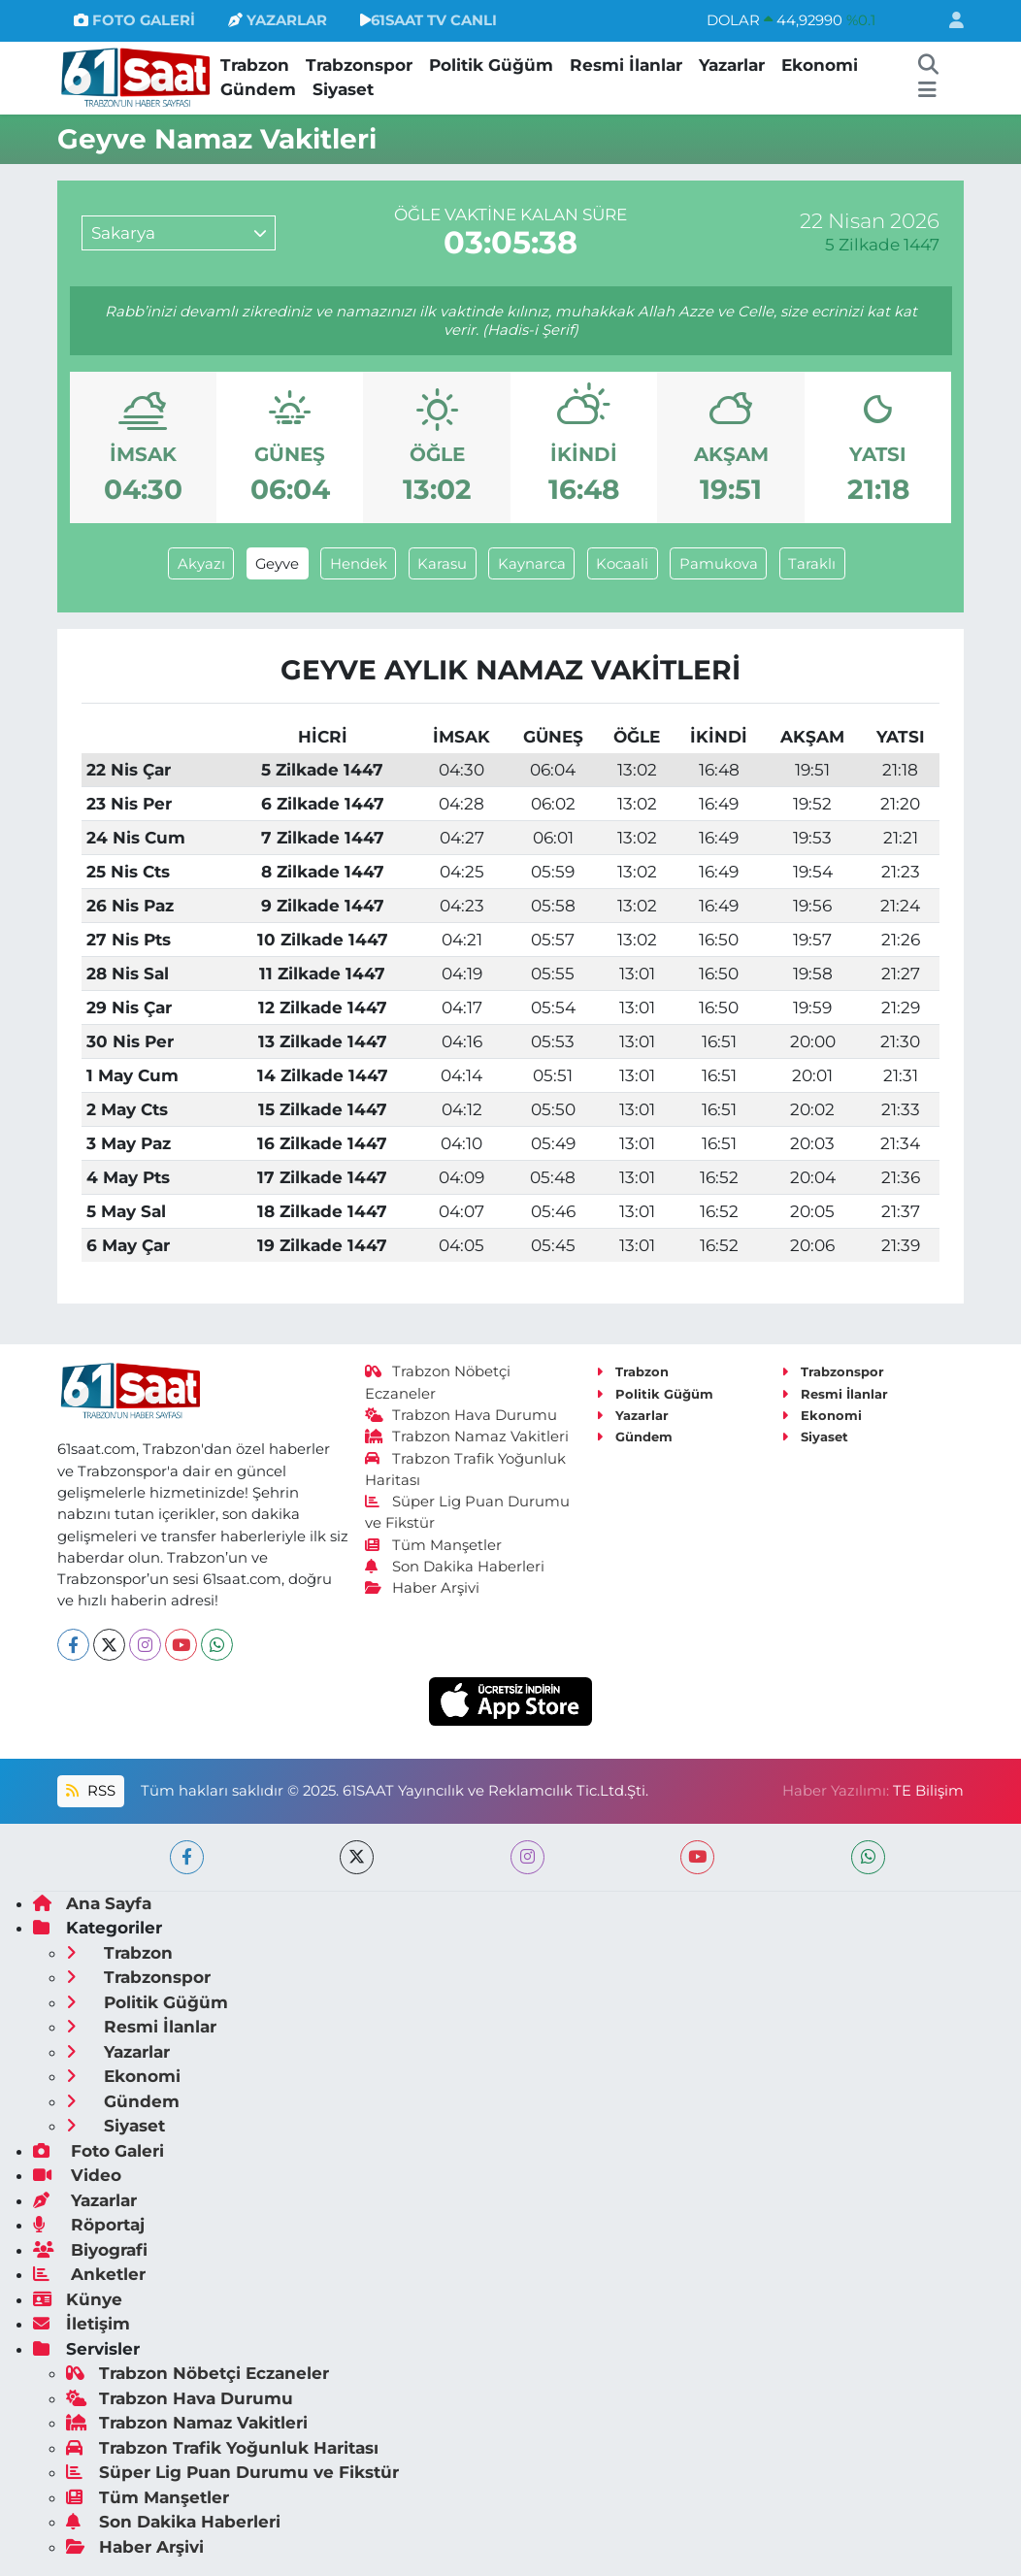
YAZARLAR (277, 20)
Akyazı (201, 564)
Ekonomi (819, 65)
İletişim (81, 2323)
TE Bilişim (928, 1791)
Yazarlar (732, 65)
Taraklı (812, 564)
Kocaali (622, 564)
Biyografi (90, 2250)
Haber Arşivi (422, 1588)
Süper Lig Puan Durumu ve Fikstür (232, 2472)
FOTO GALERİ (134, 20)
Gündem (258, 89)
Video (77, 2175)
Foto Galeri (98, 2151)
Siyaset (343, 89)
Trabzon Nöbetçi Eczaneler (197, 2373)
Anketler (89, 2274)
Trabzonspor (359, 65)
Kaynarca (532, 564)
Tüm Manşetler (434, 1545)
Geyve (277, 564)
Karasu (442, 564)
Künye (77, 2299)
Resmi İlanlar (626, 65)
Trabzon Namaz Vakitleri (467, 1436)
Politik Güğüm (491, 65)
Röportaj (89, 2224)
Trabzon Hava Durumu (461, 1415)
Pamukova (718, 564)
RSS (90, 1791)
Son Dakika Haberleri (455, 1566)
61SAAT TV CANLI (428, 20)
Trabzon (254, 65)
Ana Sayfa (92, 1903)
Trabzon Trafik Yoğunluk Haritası (222, 2448)
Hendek (358, 564)
